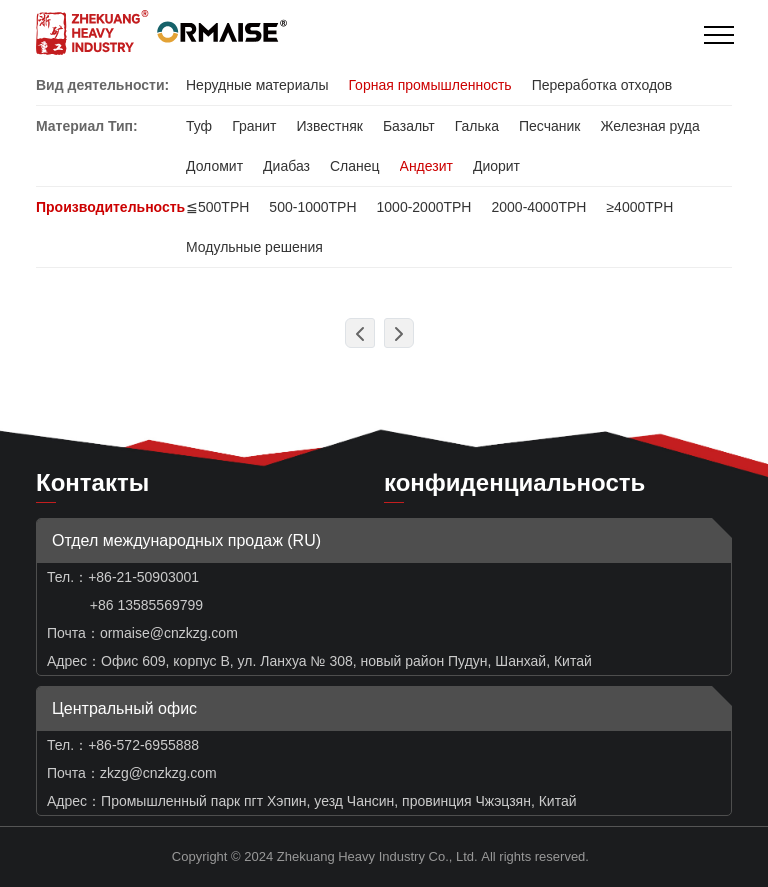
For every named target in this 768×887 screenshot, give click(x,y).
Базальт (409, 126)
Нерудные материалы (257, 85)
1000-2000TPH (424, 207)
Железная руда (649, 126)
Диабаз (286, 166)
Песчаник (549, 126)
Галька (477, 126)
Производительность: (113, 207)
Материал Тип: (87, 126)
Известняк (329, 126)
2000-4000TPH (538, 207)
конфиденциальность (514, 482)
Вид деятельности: (102, 85)
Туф (199, 126)
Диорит (496, 166)
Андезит (426, 166)
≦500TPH (217, 207)
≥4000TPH (639, 207)
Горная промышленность (429, 85)
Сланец (355, 166)
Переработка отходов (602, 85)
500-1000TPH (312, 207)
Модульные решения (254, 247)
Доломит (214, 166)
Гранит (254, 126)
